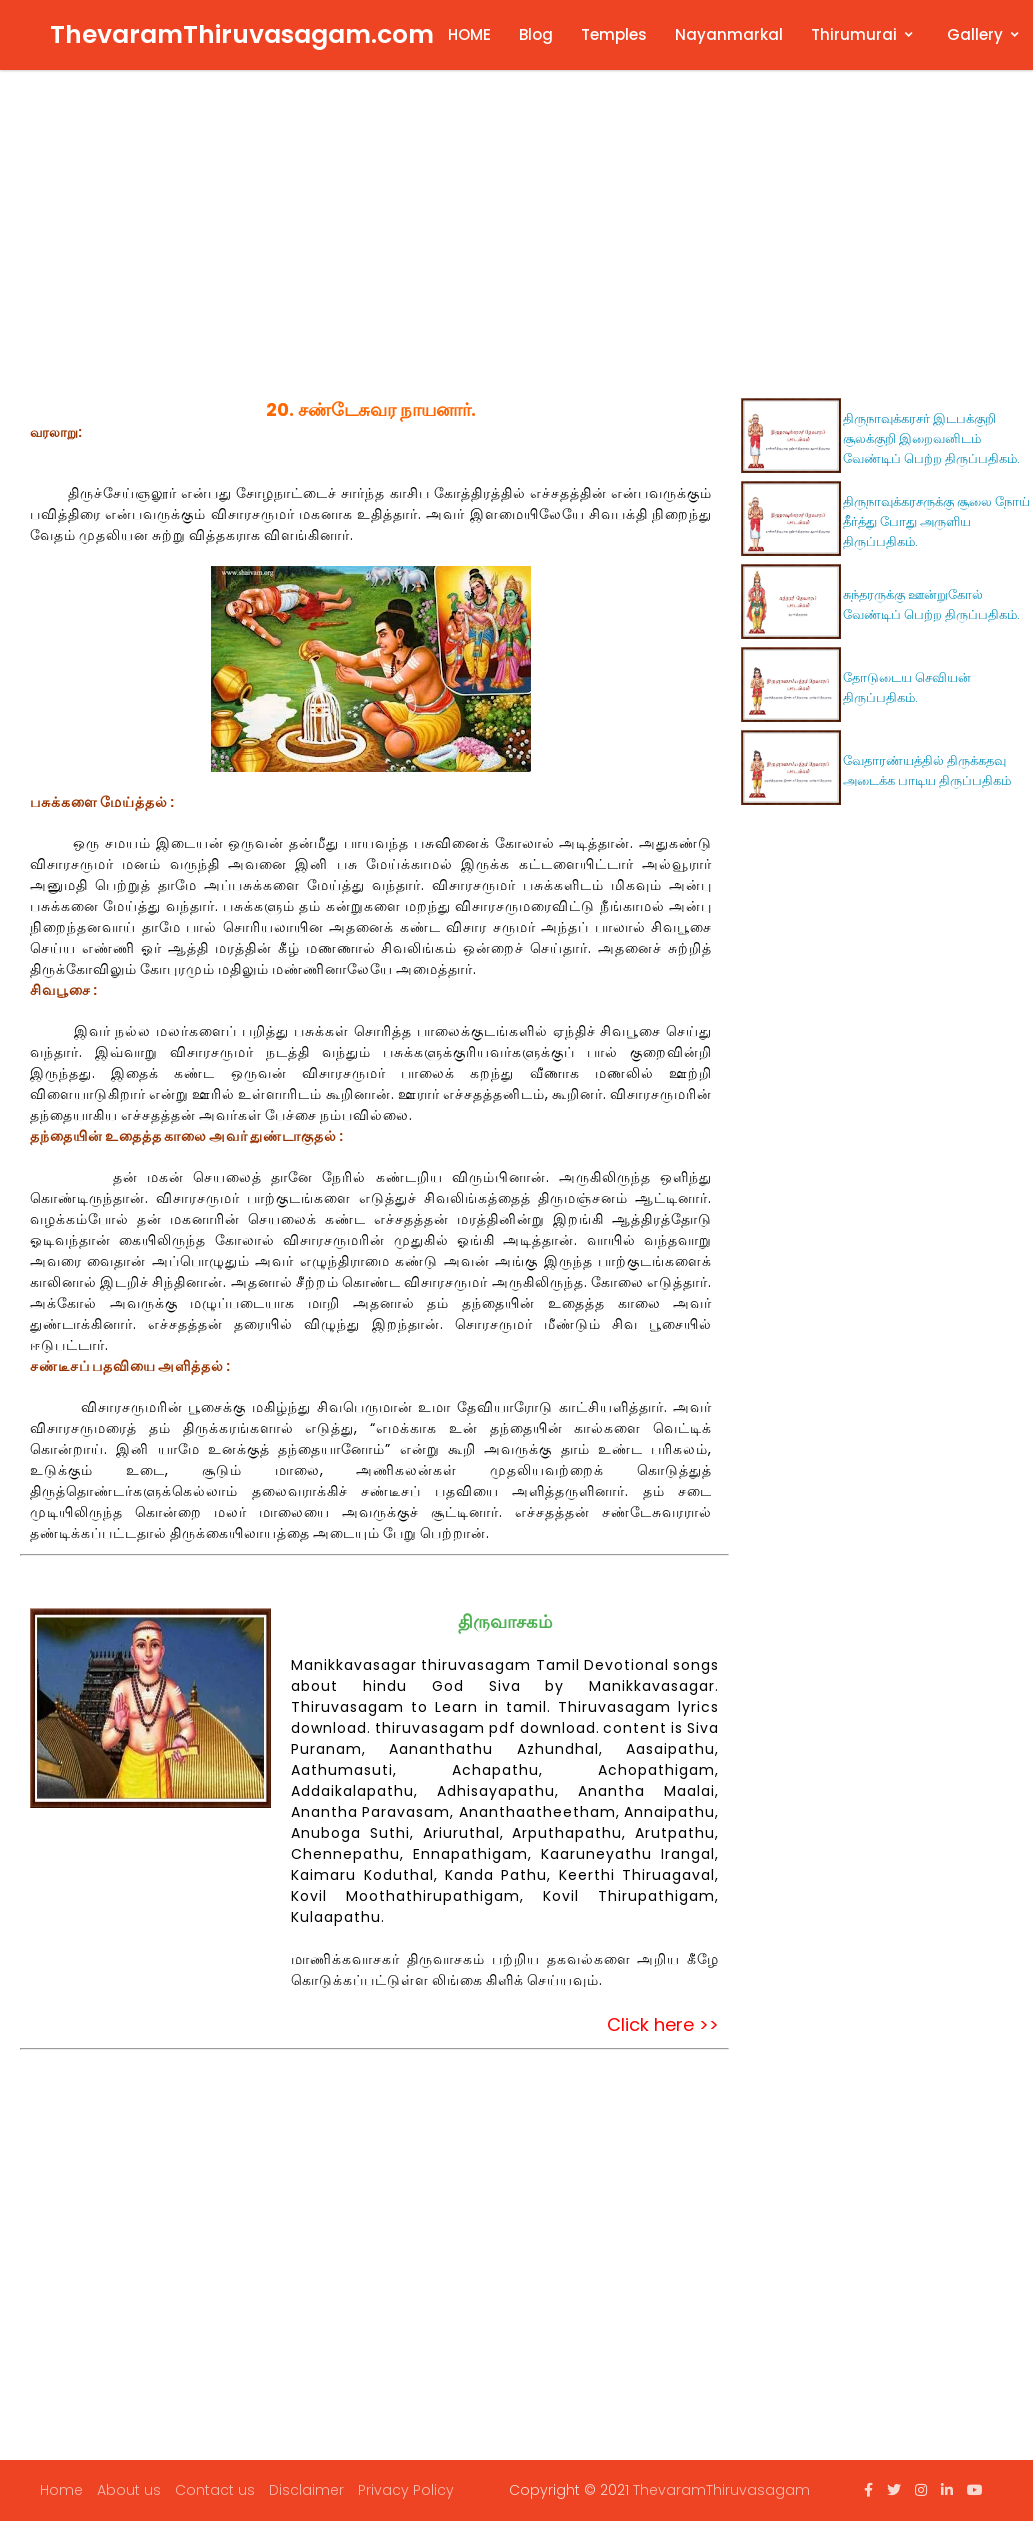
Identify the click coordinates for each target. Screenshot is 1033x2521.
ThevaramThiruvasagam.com (242, 34)
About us (129, 2490)
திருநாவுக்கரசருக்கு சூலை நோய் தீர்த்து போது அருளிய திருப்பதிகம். (936, 521)
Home (61, 2490)
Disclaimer (306, 2490)
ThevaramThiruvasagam (721, 2490)
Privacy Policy (406, 2490)
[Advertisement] (522, 240)
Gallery (975, 34)
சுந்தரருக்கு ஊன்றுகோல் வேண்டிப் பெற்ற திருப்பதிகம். (931, 604)
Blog (536, 34)
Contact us (215, 2490)
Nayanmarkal (729, 34)
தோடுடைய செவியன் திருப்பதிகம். (907, 687)
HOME (469, 34)
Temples (614, 34)
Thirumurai (854, 34)
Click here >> (663, 2024)
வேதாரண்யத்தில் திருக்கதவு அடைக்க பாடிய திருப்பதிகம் (927, 770)
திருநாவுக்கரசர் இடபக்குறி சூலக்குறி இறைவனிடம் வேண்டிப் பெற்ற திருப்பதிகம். (931, 438)
